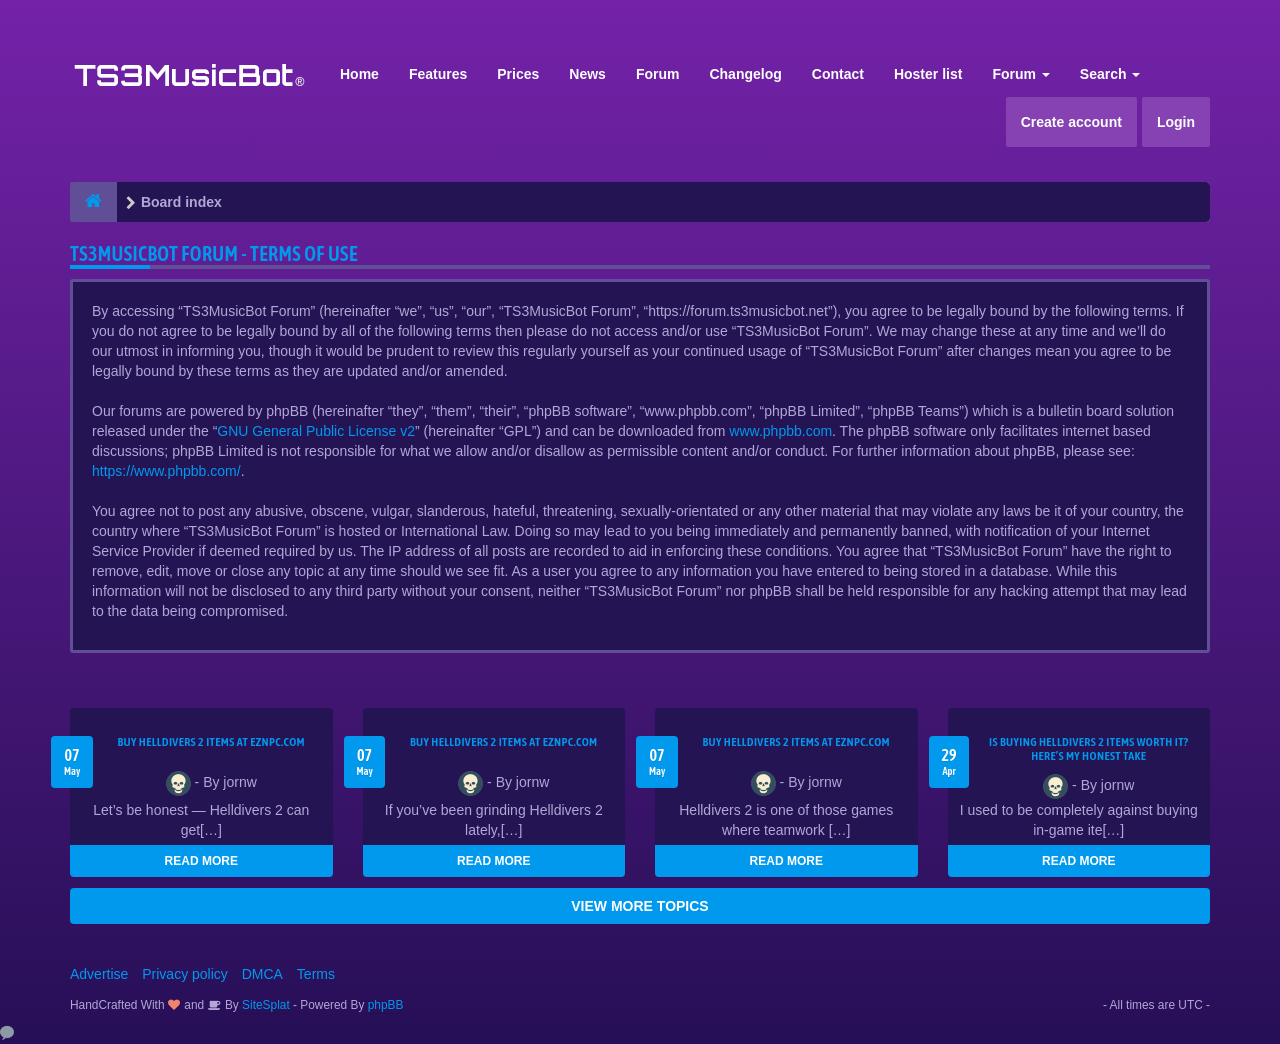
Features (438, 74)
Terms (316, 974)
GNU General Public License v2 (316, 431)
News (587, 74)
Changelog (745, 74)
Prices (518, 74)
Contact (838, 74)
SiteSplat (264, 1005)
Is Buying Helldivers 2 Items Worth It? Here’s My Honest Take (1089, 749)
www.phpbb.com (780, 431)
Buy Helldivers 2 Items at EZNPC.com (211, 742)
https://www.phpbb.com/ (166, 471)
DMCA (262, 974)
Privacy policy (185, 974)
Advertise (99, 974)
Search (1110, 74)
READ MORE (201, 861)
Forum (658, 74)
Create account (1071, 122)
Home (359, 74)
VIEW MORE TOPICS (639, 906)
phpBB (386, 1005)
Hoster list (928, 74)
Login (1176, 122)
